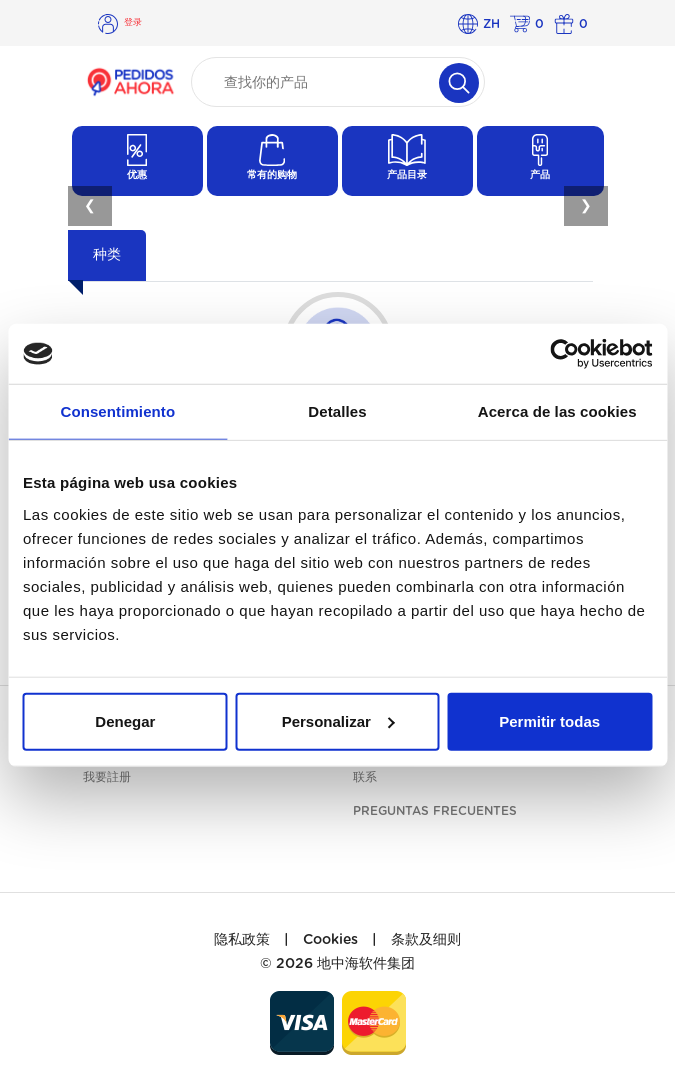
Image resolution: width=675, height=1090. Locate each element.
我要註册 (107, 777)
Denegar (125, 720)
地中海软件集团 (366, 964)
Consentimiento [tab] (117, 411)
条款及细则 (426, 940)
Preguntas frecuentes (435, 811)
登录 (133, 22)
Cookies (330, 940)
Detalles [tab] (337, 411)
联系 (365, 777)
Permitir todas (549, 720)
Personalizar (338, 720)
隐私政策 (242, 940)
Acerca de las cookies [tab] (557, 411)
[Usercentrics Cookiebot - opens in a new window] (564, 354)
